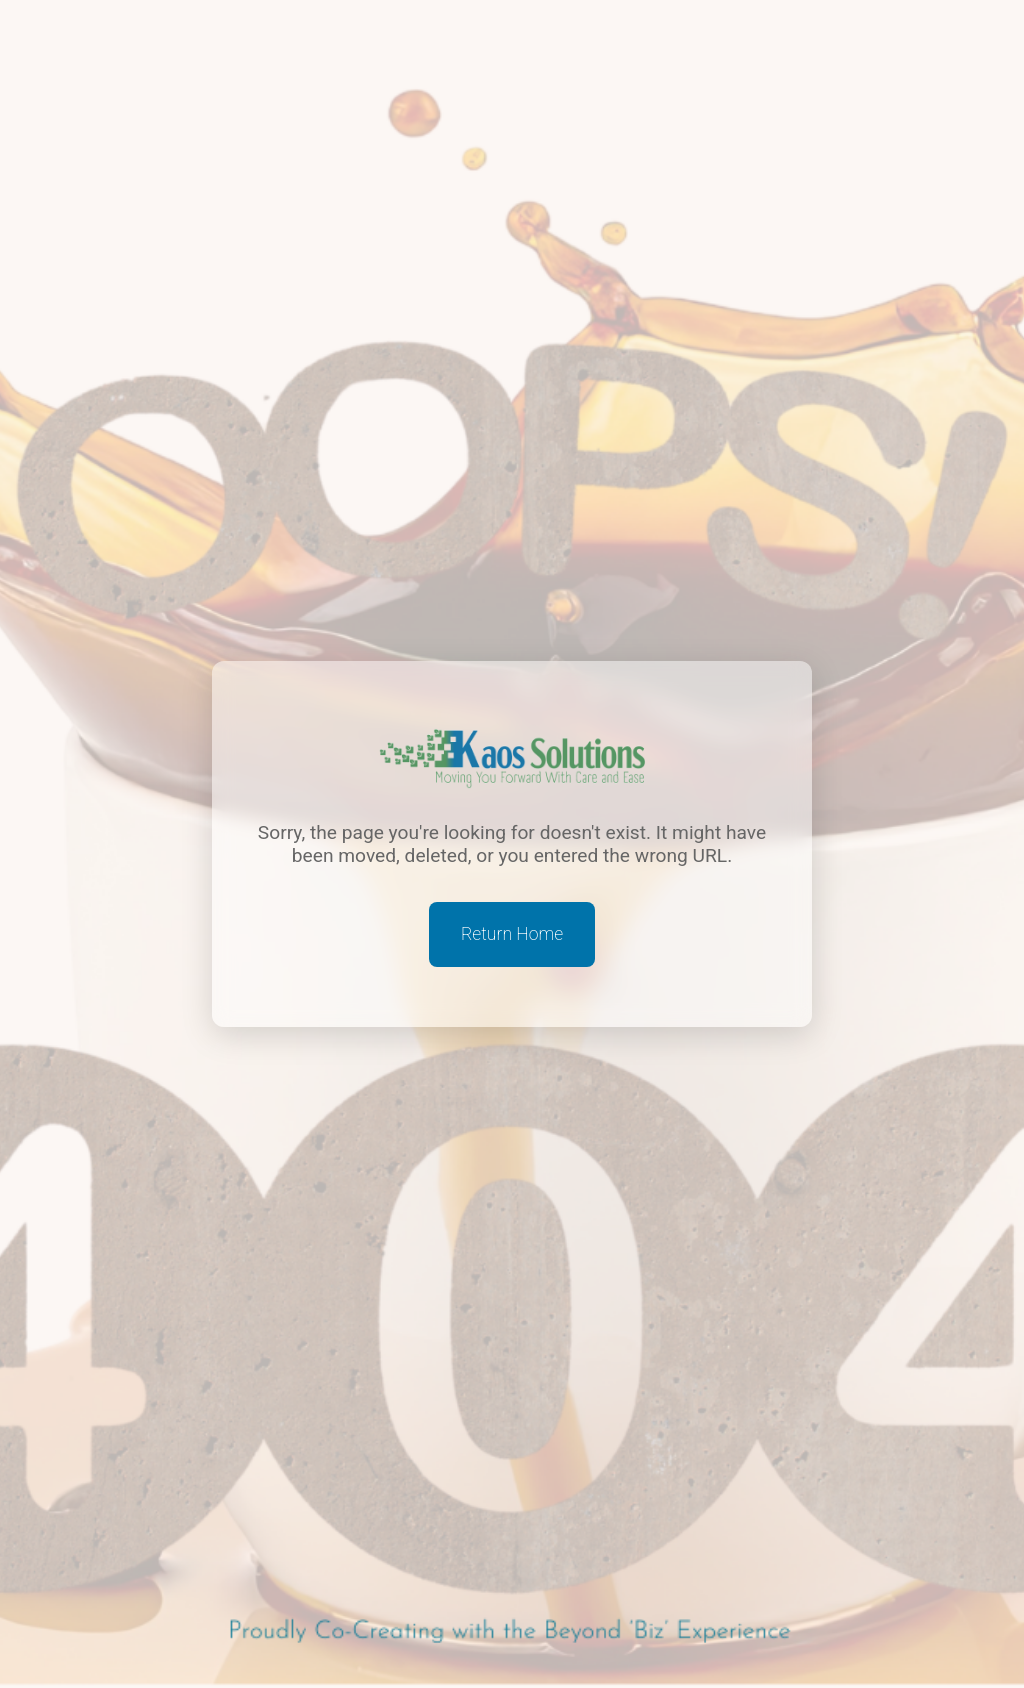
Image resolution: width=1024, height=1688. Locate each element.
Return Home (512, 934)
